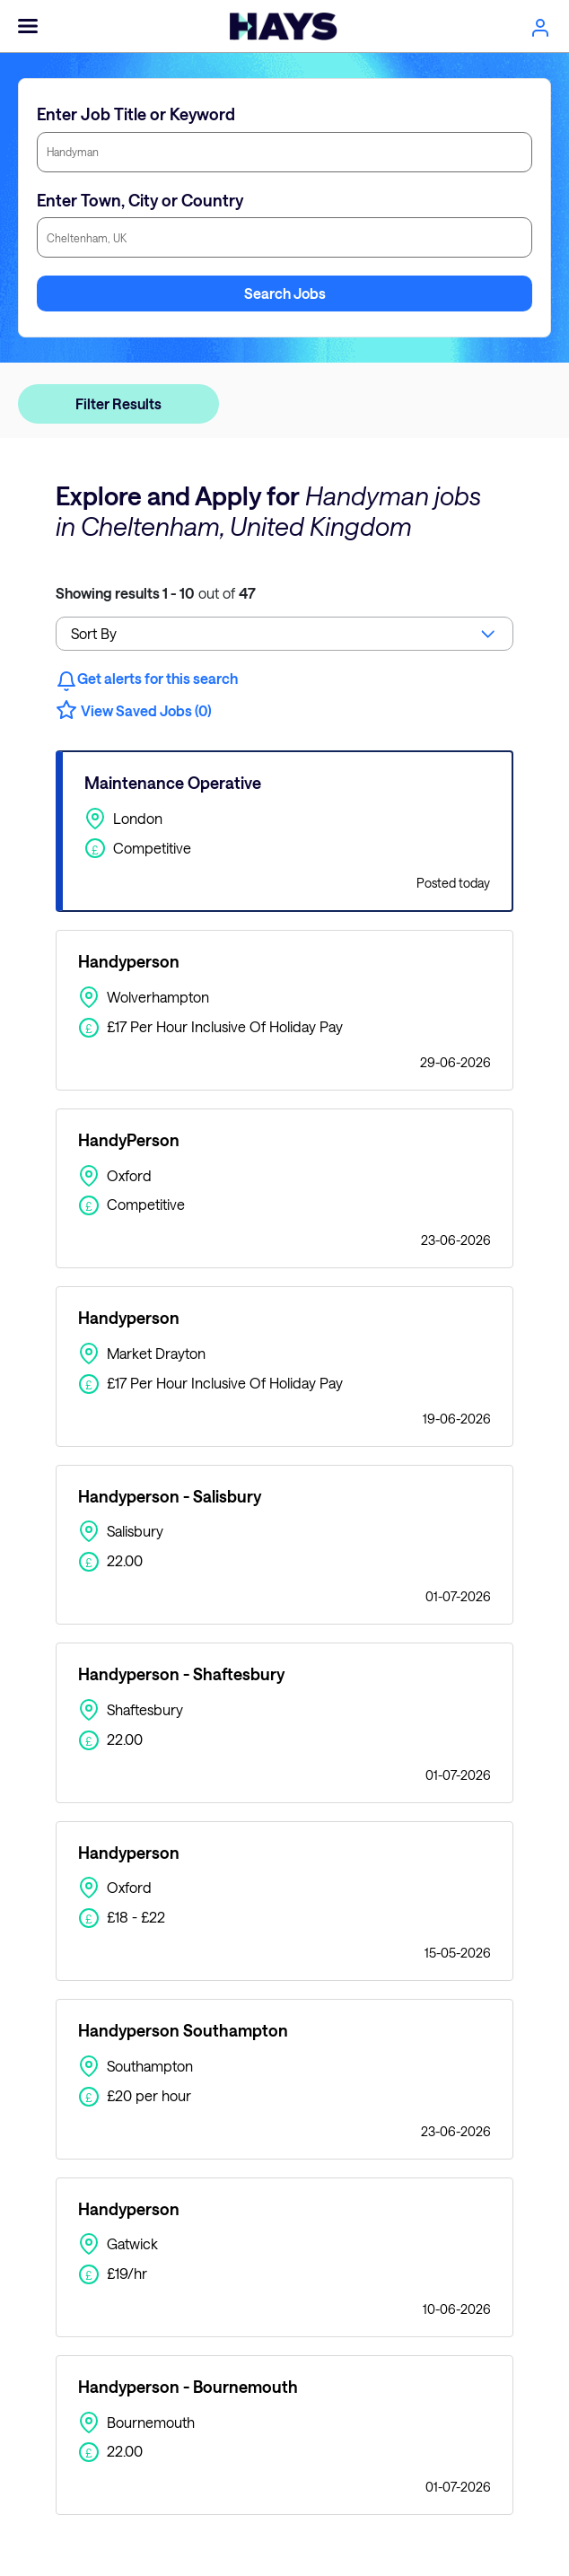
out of (156, 592)
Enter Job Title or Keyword (136, 114)
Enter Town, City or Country (140, 200)
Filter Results (118, 403)
